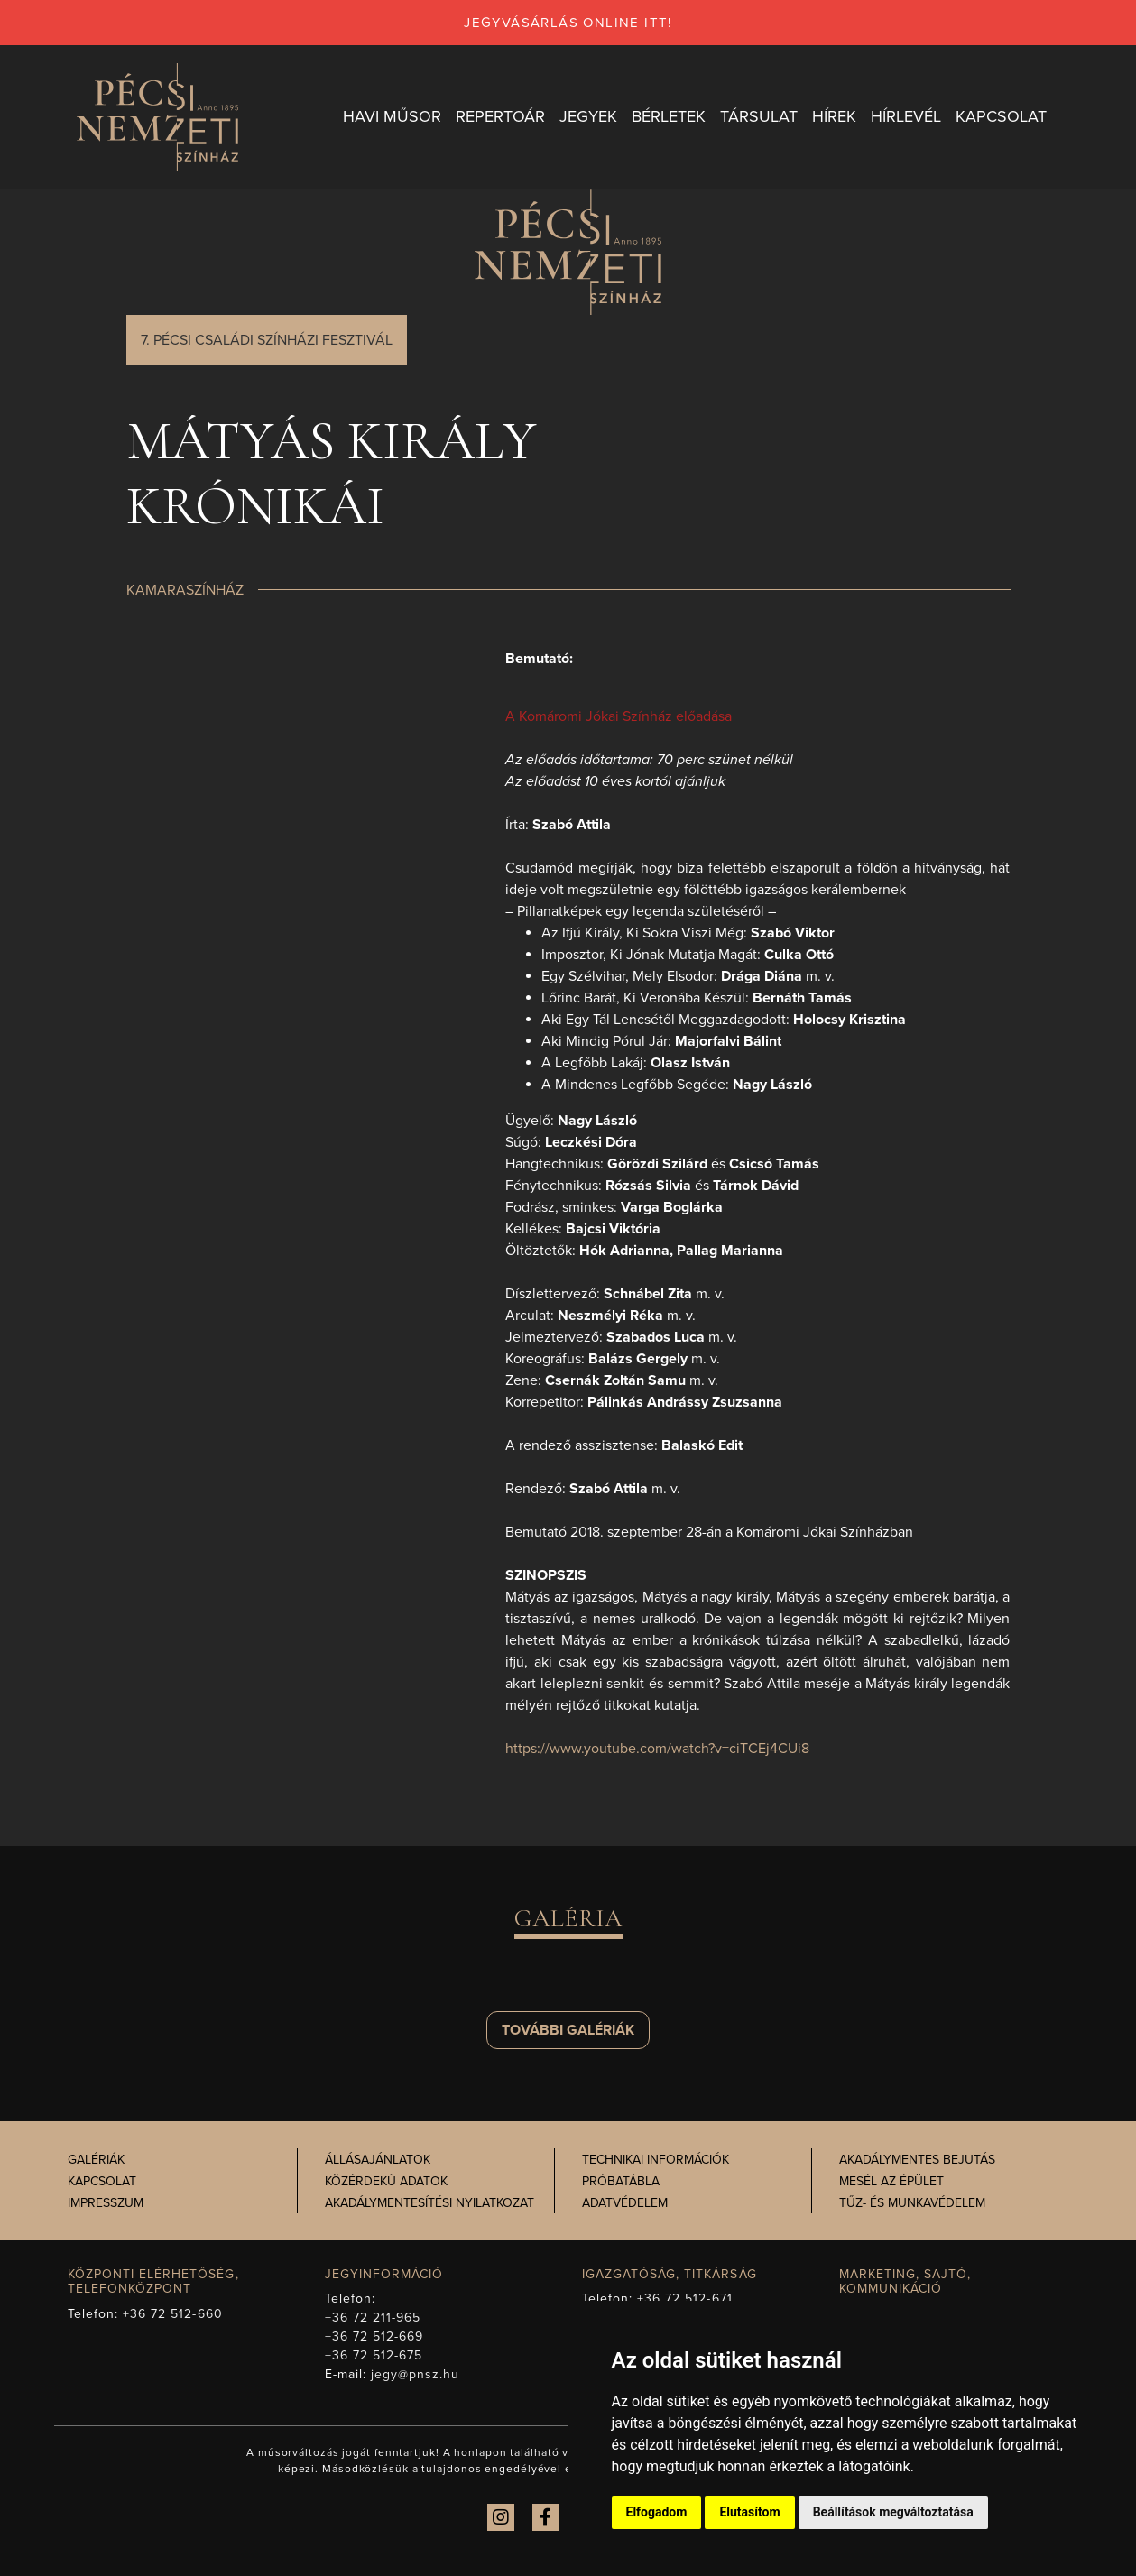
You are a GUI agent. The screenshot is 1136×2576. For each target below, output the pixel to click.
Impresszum (105, 2203)
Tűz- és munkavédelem (912, 2203)
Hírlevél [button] (906, 116)
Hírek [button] (834, 116)
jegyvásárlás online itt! (568, 22)
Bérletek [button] (669, 116)
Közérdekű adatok (386, 2181)
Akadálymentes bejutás (917, 2159)
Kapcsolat (102, 2181)
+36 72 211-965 (373, 2317)
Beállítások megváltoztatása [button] (893, 2512)
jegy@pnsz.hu (415, 2374)
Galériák (96, 2159)
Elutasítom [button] (749, 2512)
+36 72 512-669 (374, 2336)
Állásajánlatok (377, 2159)
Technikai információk (655, 2159)
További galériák (568, 2030)
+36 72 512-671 (685, 2298)
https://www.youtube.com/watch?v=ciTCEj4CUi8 (657, 1749)
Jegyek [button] (588, 116)
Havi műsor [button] (392, 116)
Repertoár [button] (500, 116)
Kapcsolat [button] (1001, 116)
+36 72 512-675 (374, 2355)
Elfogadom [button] (657, 2512)
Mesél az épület (891, 2181)
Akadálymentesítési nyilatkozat (429, 2203)
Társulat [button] (759, 116)
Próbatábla (621, 2181)
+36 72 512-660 (173, 2314)
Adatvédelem (625, 2203)
